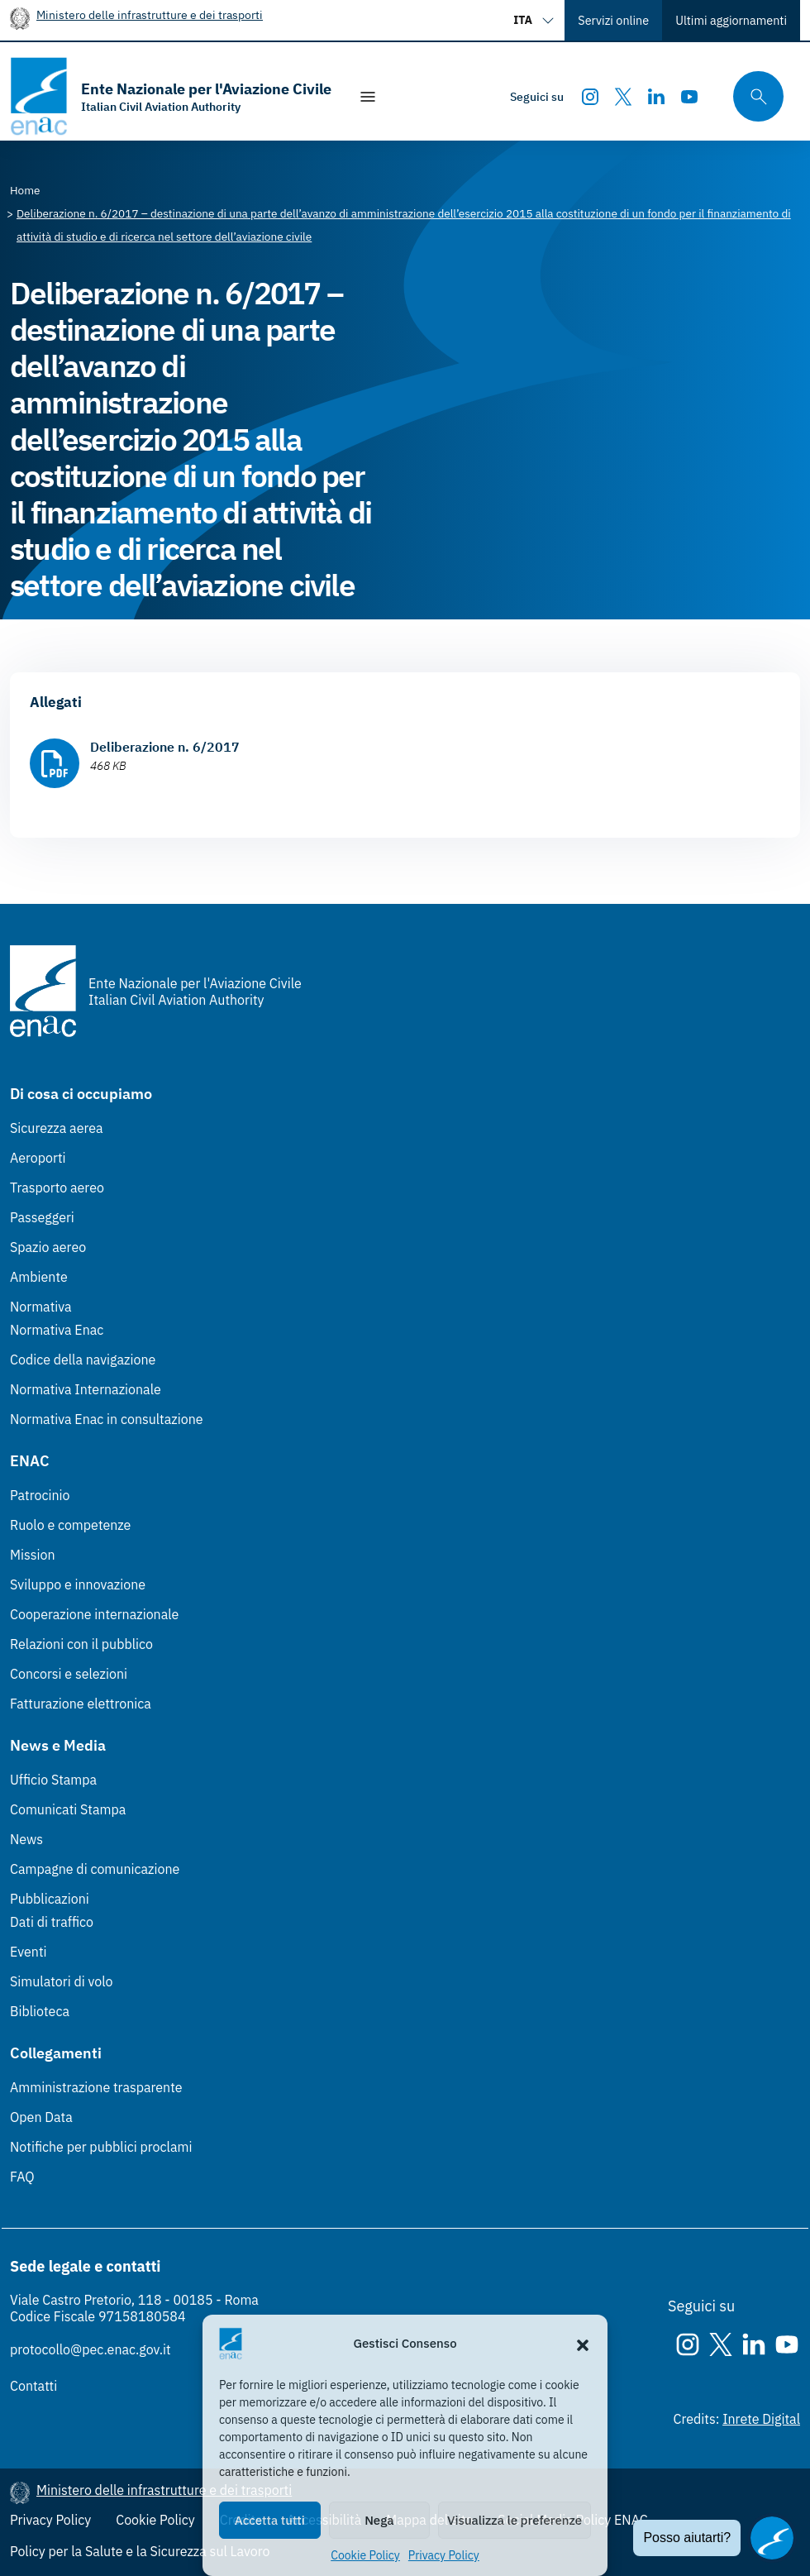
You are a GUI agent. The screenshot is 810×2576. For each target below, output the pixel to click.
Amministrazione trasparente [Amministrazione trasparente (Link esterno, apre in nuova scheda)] (96, 2087)
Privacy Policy (443, 2555)
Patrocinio (40, 1495)
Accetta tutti (270, 2520)
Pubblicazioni (49, 1898)
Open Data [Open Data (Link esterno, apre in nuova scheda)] (41, 2117)
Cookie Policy (365, 2555)
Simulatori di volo (61, 1981)
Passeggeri (42, 1217)
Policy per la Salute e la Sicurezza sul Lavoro (139, 2551)
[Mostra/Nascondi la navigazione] (368, 97)
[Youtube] (689, 97)
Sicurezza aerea (56, 1128)
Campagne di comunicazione (94, 1869)
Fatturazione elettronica (80, 1703)
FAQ (22, 2176)
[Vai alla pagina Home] (25, 190)
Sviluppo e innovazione (77, 1584)
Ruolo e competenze (70, 1525)
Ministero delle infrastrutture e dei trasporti (149, 14)
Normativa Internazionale (85, 1389)
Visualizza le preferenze (514, 2520)
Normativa (41, 1306)
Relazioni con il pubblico (81, 1644)
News (26, 1839)
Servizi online (613, 20)
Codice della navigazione (82, 1359)
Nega (378, 2520)
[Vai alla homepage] (170, 96)
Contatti (33, 2386)
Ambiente (39, 1277)
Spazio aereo (48, 1247)
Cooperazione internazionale (94, 1614)
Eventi (28, 1951)
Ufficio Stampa (53, 1779)
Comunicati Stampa (68, 1809)
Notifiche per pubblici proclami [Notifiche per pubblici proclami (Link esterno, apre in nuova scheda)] (101, 2147)
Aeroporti (38, 1157)
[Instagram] (590, 97)
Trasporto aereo (57, 1187)
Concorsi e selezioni (68, 1674)
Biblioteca (39, 2011)
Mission (32, 1554)
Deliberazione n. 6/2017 (165, 746)
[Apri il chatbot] (771, 2537)
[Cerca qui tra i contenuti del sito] (753, 96)
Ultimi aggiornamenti (731, 20)
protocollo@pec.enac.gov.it (90, 2349)
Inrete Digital (761, 2419)
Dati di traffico (51, 1922)
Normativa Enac (56, 1329)
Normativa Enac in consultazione (106, 1419)
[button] (582, 2343)
